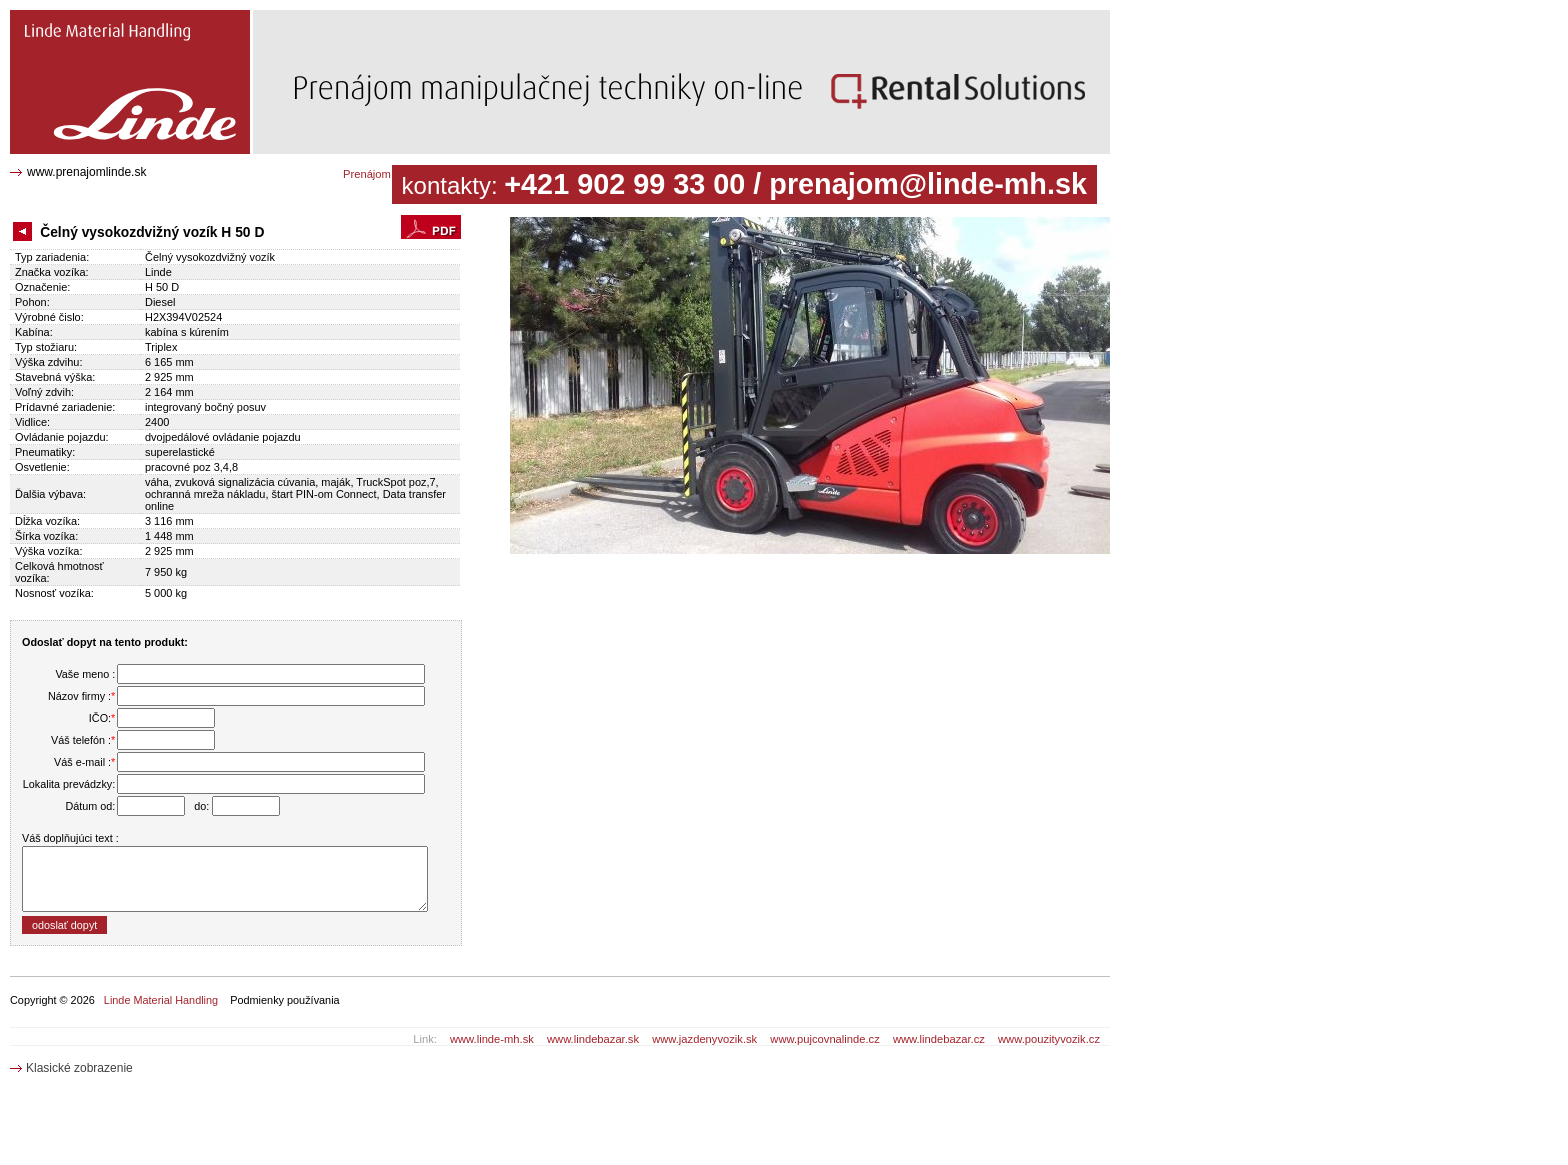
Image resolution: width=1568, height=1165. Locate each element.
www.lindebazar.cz (939, 1039)
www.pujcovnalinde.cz (824, 1039)
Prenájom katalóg (386, 174)
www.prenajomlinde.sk (86, 172)
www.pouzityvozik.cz (1049, 1039)
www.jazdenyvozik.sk (704, 1039)
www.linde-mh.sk (492, 1039)
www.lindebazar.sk (593, 1039)
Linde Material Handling (161, 1000)
